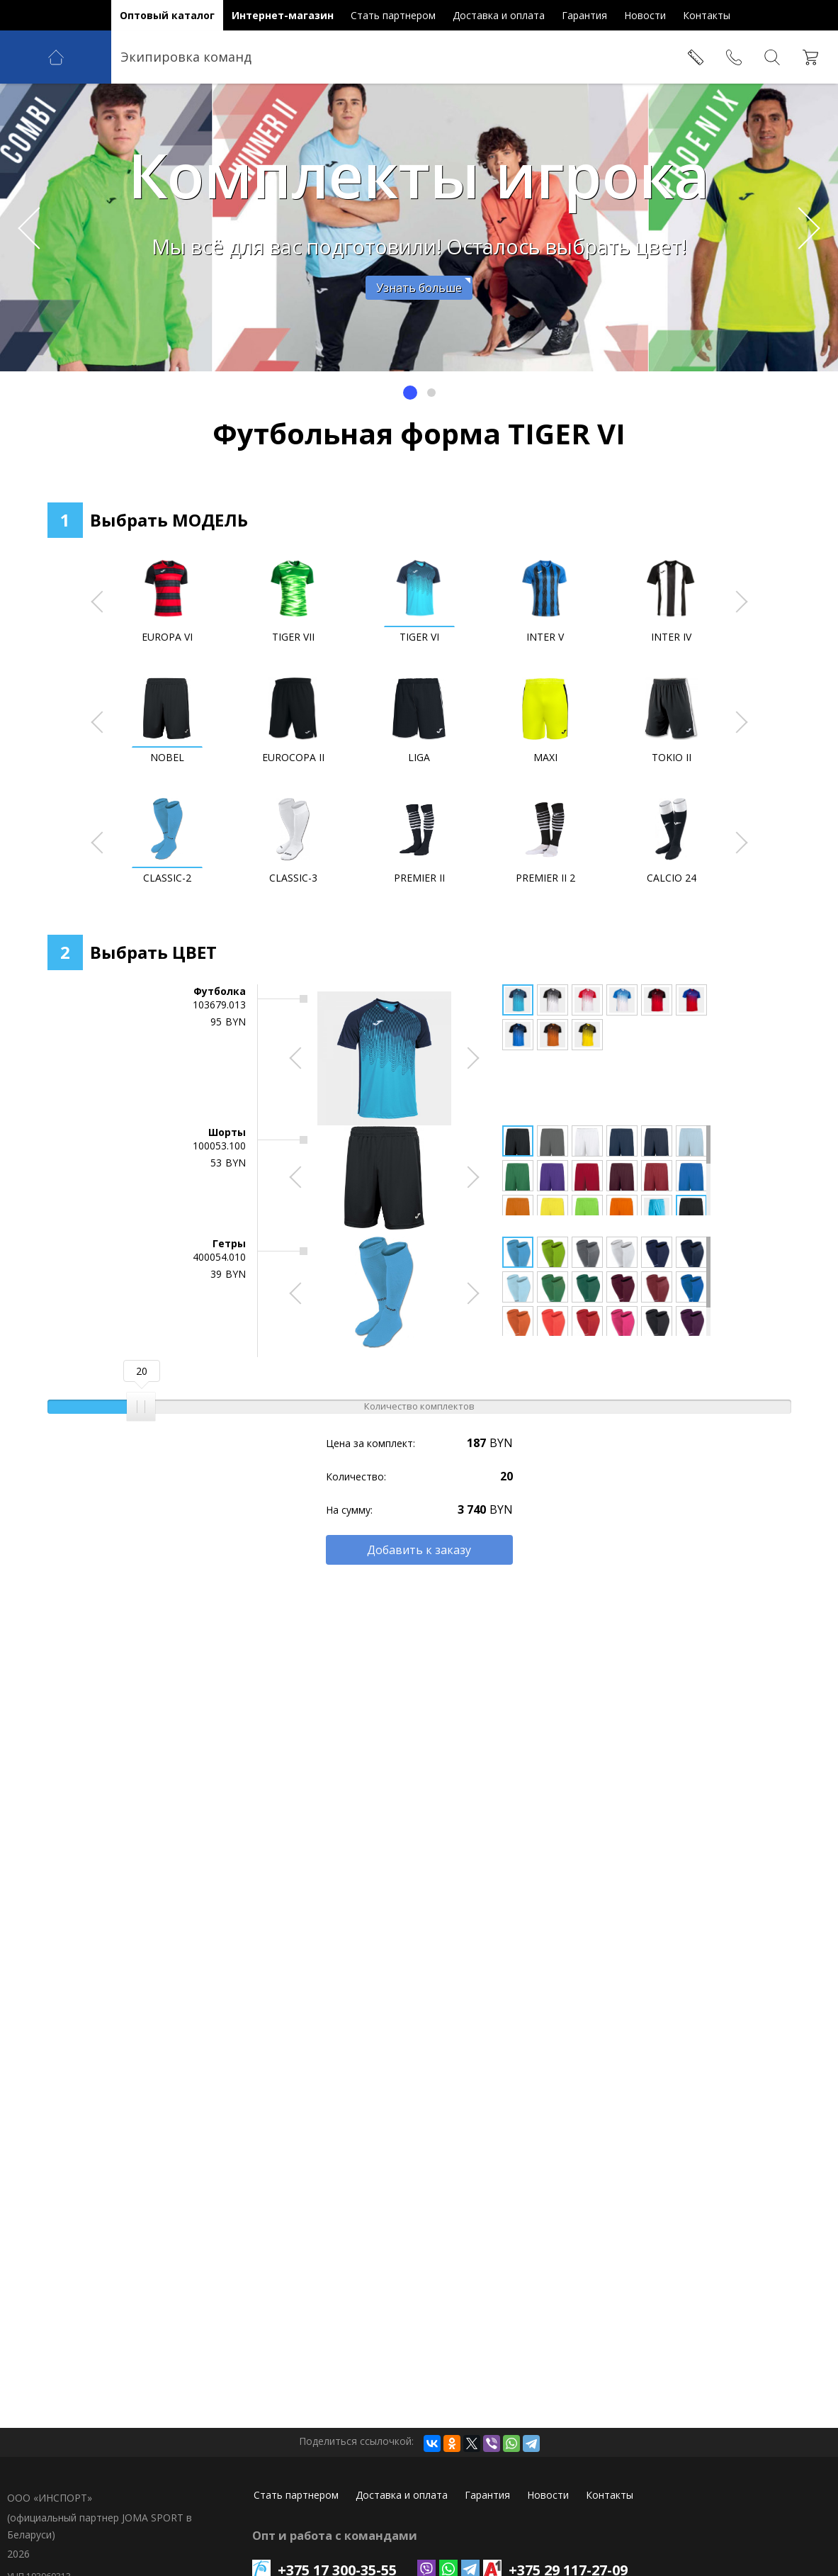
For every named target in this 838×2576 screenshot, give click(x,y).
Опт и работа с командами (334, 2535)
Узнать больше (419, 288)
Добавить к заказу (419, 1550)
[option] (419, 227)
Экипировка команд (185, 56)
